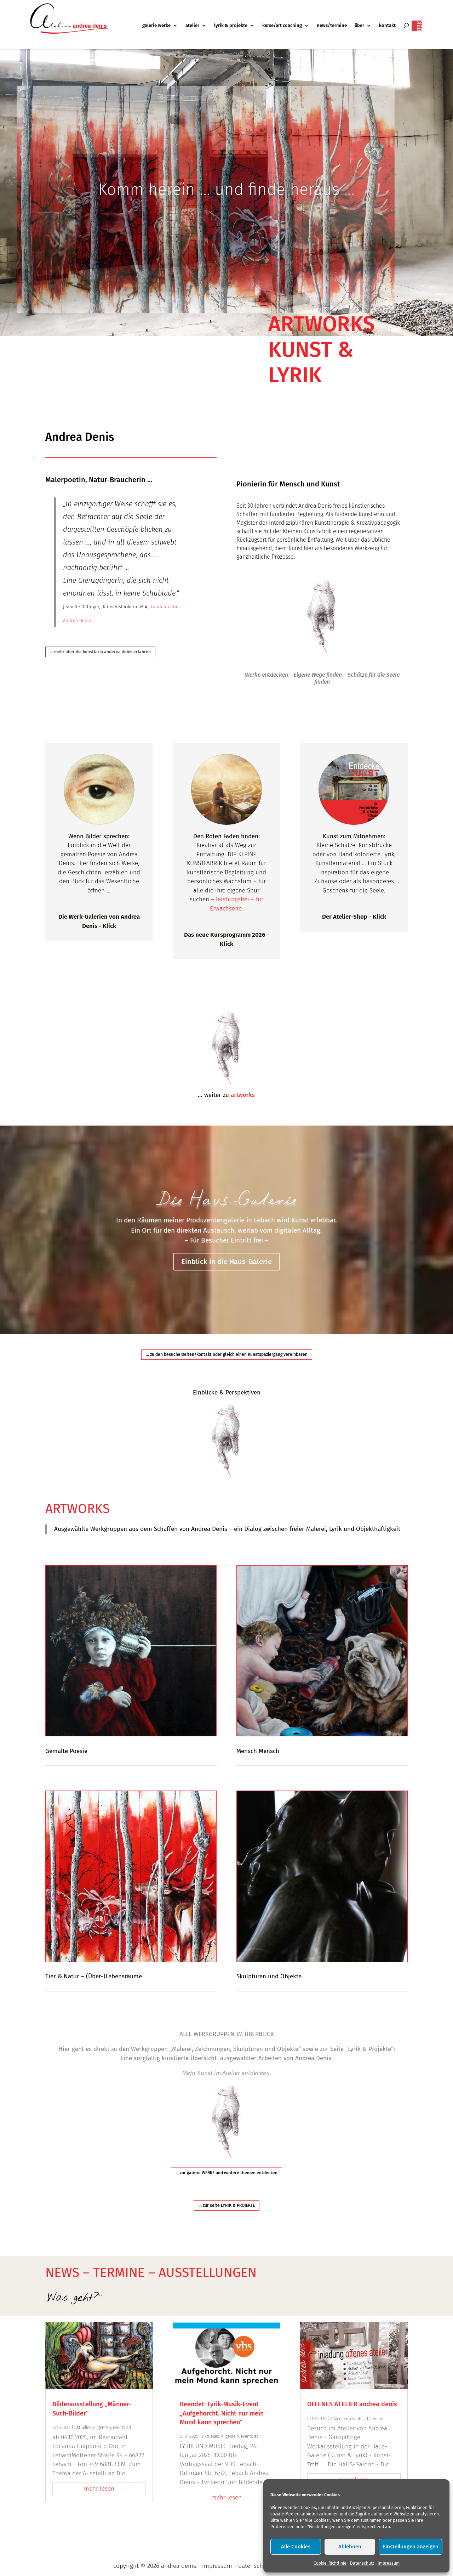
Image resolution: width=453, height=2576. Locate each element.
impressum (217, 2566)
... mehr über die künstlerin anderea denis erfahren (100, 651)
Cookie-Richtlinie (330, 2563)
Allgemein (102, 2427)
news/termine (332, 25)
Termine (377, 2418)
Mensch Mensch (257, 1751)
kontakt (387, 25)
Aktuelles (82, 2427)
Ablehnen (349, 2546)
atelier (192, 25)
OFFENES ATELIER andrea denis (352, 2404)
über (359, 25)
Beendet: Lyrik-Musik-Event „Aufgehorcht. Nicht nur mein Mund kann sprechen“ (222, 2413)
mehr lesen (99, 2488)
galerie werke (156, 25)
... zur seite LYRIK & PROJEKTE (227, 2205)
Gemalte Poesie (66, 1751)
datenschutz (254, 2566)
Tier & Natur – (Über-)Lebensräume (93, 1976)
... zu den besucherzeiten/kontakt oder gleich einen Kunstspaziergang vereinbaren (227, 1354)
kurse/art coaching (282, 25)
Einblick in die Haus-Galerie (226, 1261)
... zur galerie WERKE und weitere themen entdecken (226, 2172)
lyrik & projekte (230, 25)
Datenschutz (362, 2563)
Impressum (389, 2563)
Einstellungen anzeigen (410, 2546)
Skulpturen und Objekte (269, 1976)
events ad (122, 2427)
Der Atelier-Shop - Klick (354, 916)
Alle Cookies (295, 2546)
